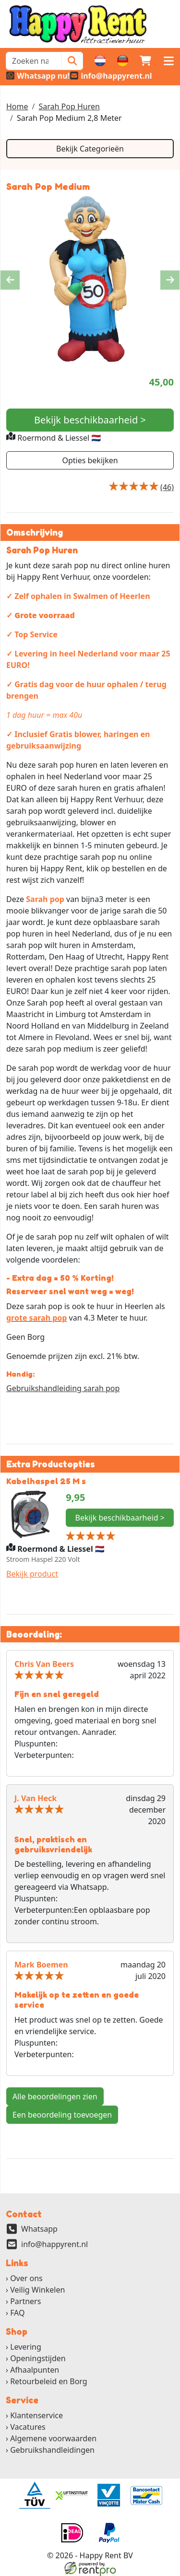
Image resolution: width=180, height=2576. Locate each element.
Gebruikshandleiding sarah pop (63, 1388)
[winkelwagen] (145, 61)
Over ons (26, 2278)
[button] (168, 61)
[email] (111, 76)
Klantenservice (36, 2415)
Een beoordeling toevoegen (62, 2114)
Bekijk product (32, 1574)
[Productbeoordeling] (167, 487)
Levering (25, 2347)
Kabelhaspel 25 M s (46, 1481)
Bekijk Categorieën (90, 148)
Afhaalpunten (34, 2370)
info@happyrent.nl (54, 2244)
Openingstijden (38, 2358)
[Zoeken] (72, 61)
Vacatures (28, 2427)
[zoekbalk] (34, 61)
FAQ (17, 2313)
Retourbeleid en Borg (48, 2381)
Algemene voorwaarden (53, 2438)
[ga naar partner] (34, 2495)
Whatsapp (39, 2229)
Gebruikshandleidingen (52, 2450)
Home (17, 106)
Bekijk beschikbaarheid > (90, 419)
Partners (25, 2301)
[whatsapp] (38, 76)
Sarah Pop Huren (68, 106)
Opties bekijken (90, 460)
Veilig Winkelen (37, 2290)
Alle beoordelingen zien (54, 2096)
